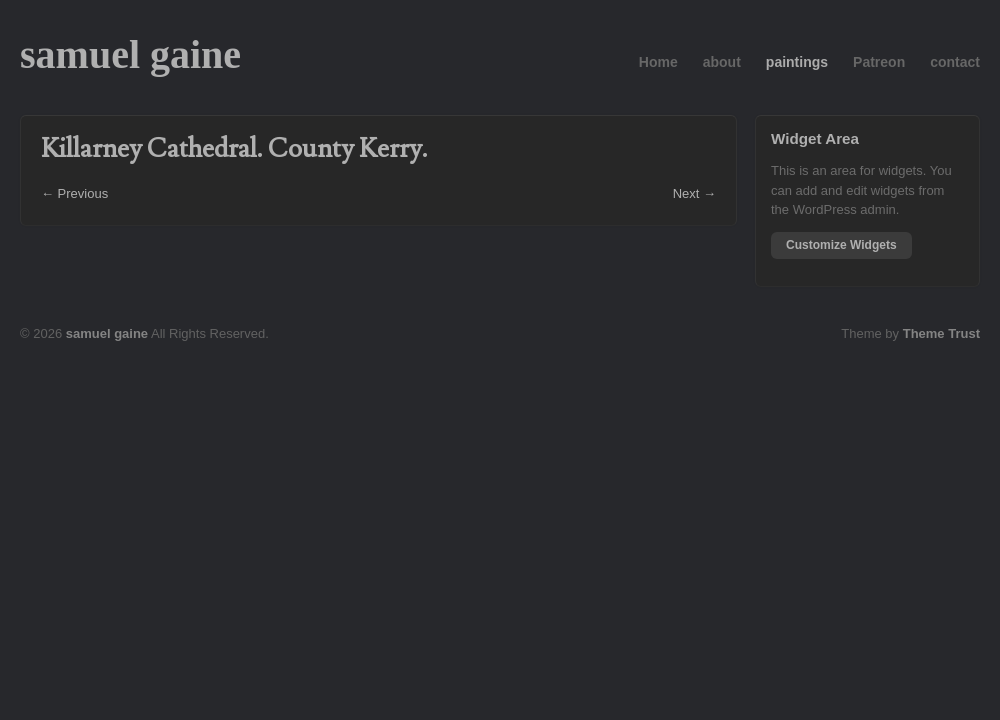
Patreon (879, 62)
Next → (694, 193)
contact (955, 62)
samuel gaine (130, 54)
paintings (797, 62)
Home (658, 62)
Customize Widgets (841, 245)
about (722, 62)
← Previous (74, 193)
